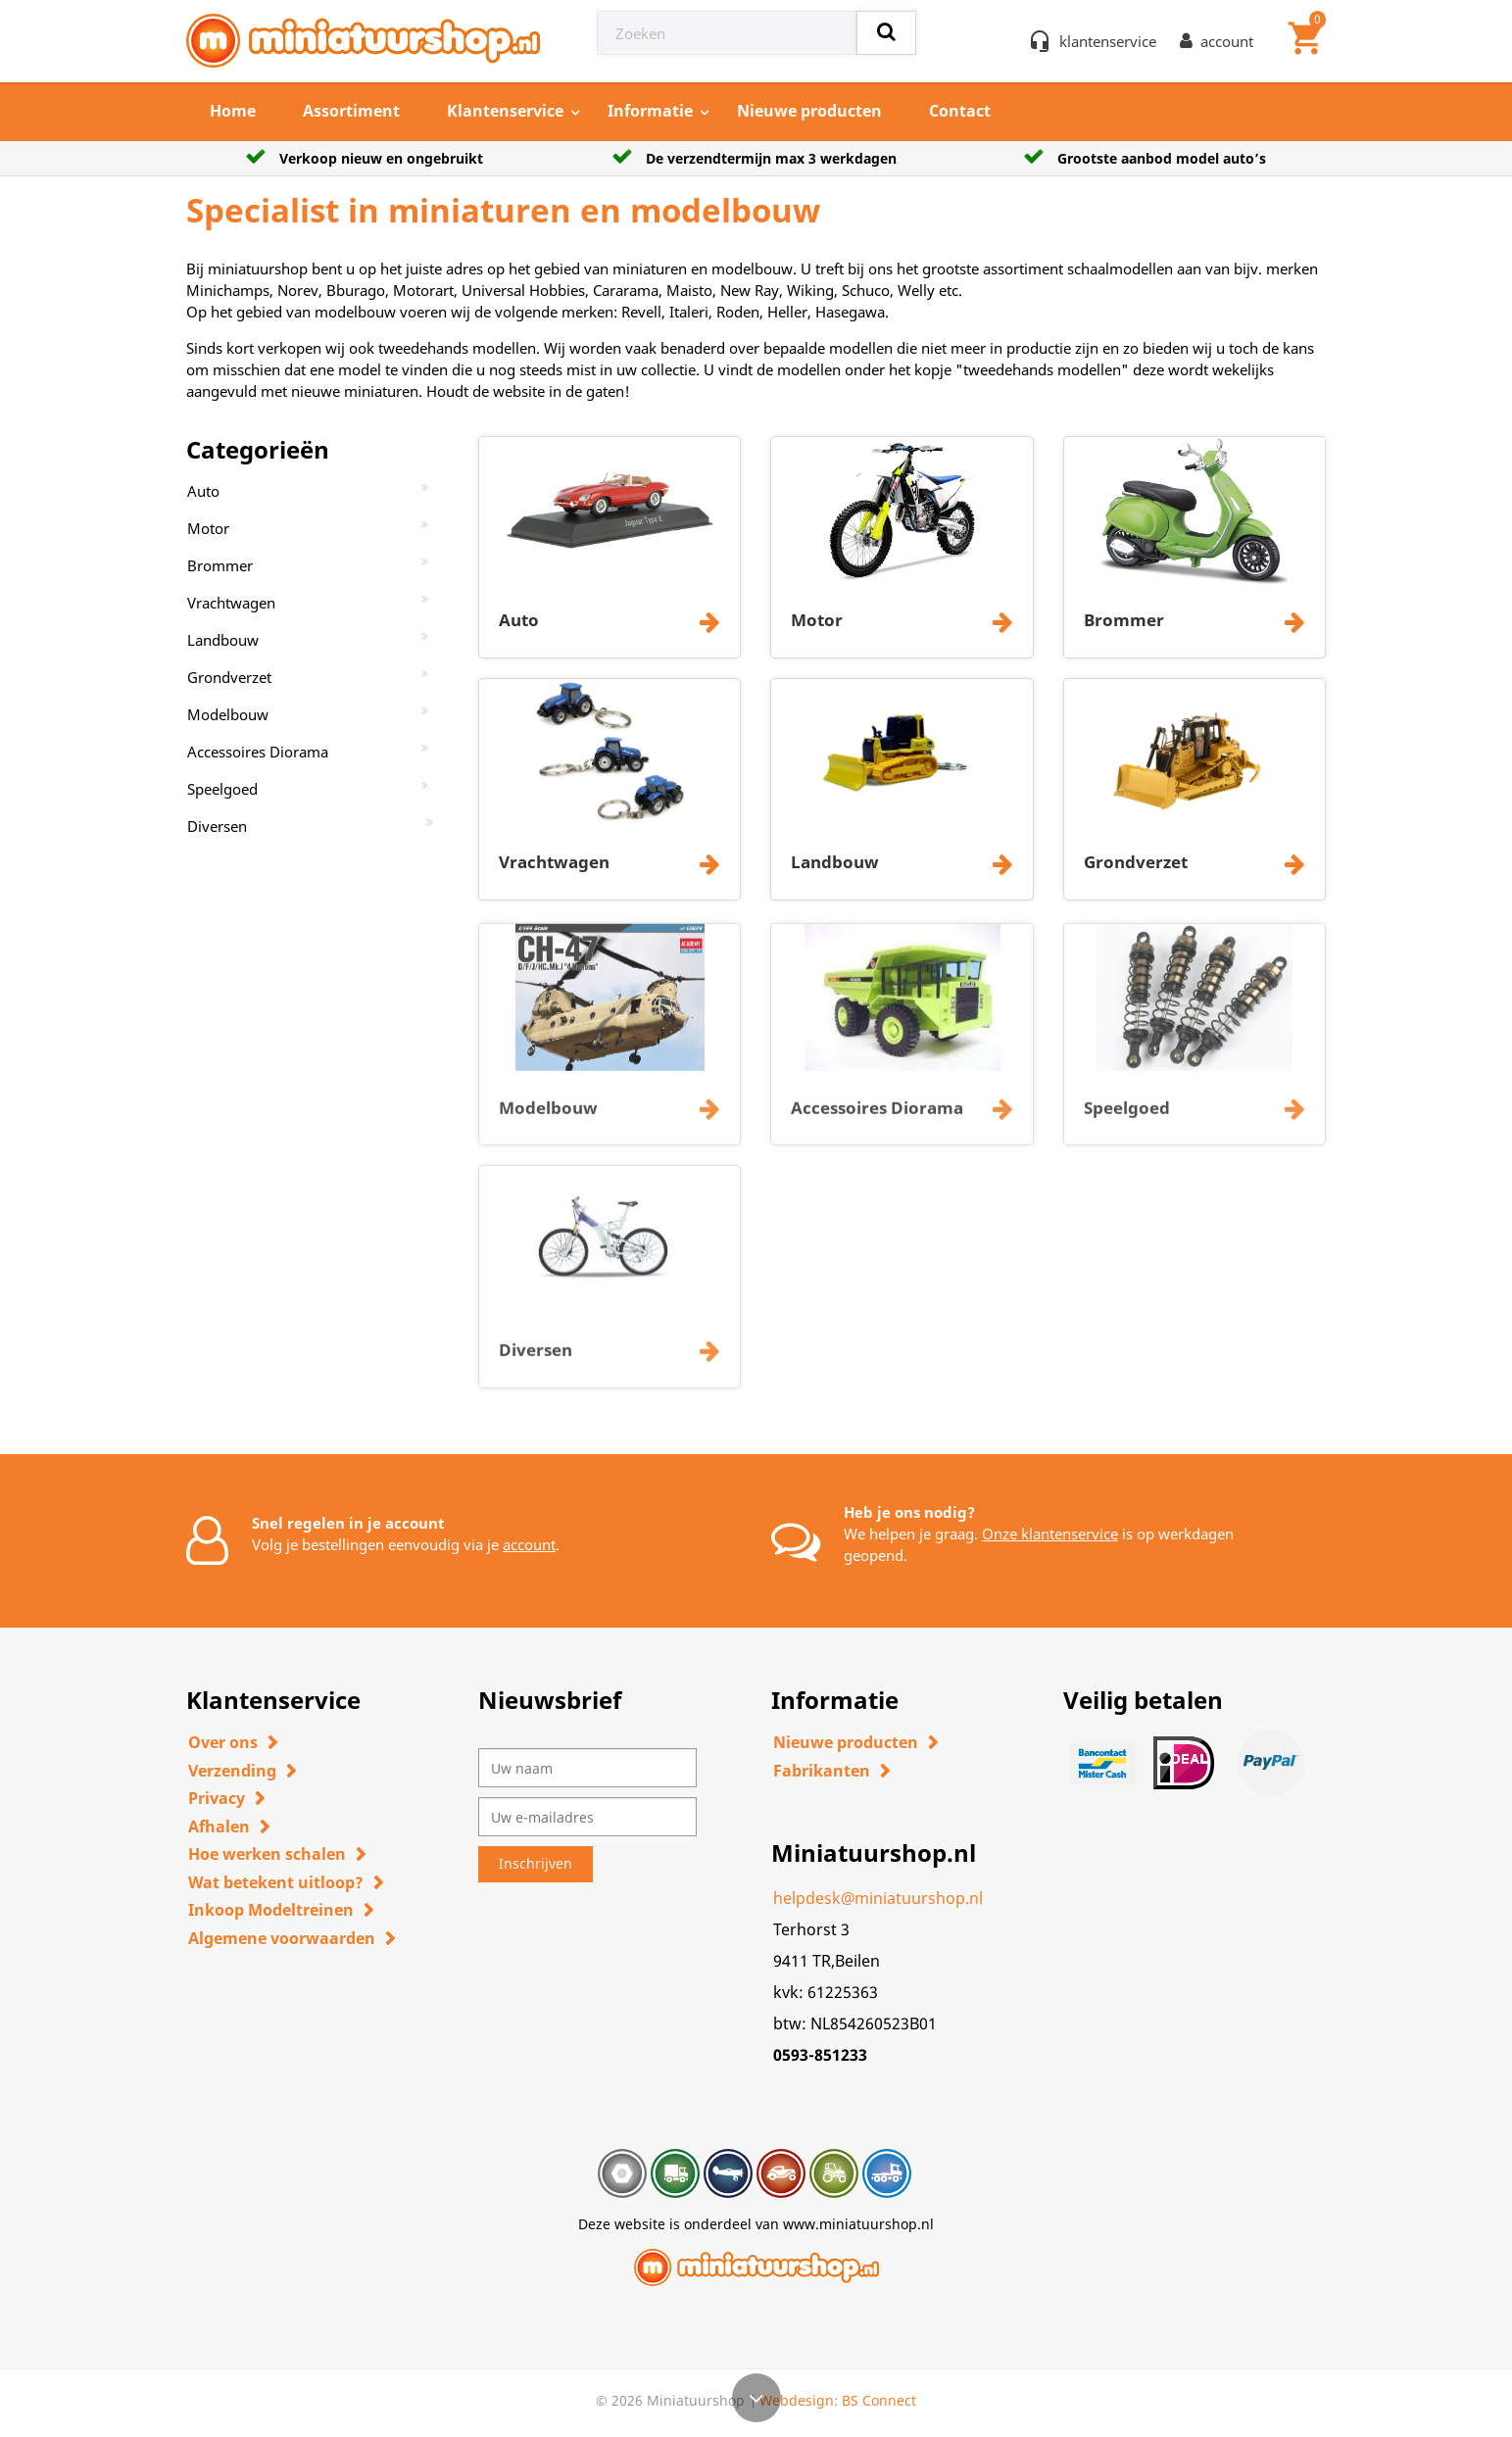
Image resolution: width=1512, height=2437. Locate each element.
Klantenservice (505, 111)
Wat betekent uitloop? (276, 1882)
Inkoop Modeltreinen (271, 1910)
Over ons (223, 1742)
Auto (203, 491)
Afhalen (219, 1826)
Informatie (650, 111)
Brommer (220, 565)
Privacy (216, 1798)
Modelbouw (227, 714)
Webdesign (796, 2400)
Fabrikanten (821, 1770)
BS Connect (879, 2400)
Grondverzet (229, 677)
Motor (208, 528)
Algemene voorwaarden (281, 1938)
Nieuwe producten (809, 111)
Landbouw (223, 640)
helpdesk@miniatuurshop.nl (878, 1898)
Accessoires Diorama (257, 751)
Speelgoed (222, 789)
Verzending (232, 1770)
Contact (960, 111)
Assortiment (351, 111)
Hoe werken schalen (267, 1854)
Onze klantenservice (1050, 1533)
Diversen (217, 826)
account (529, 1544)
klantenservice (1107, 41)
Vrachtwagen (231, 602)
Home (233, 111)
